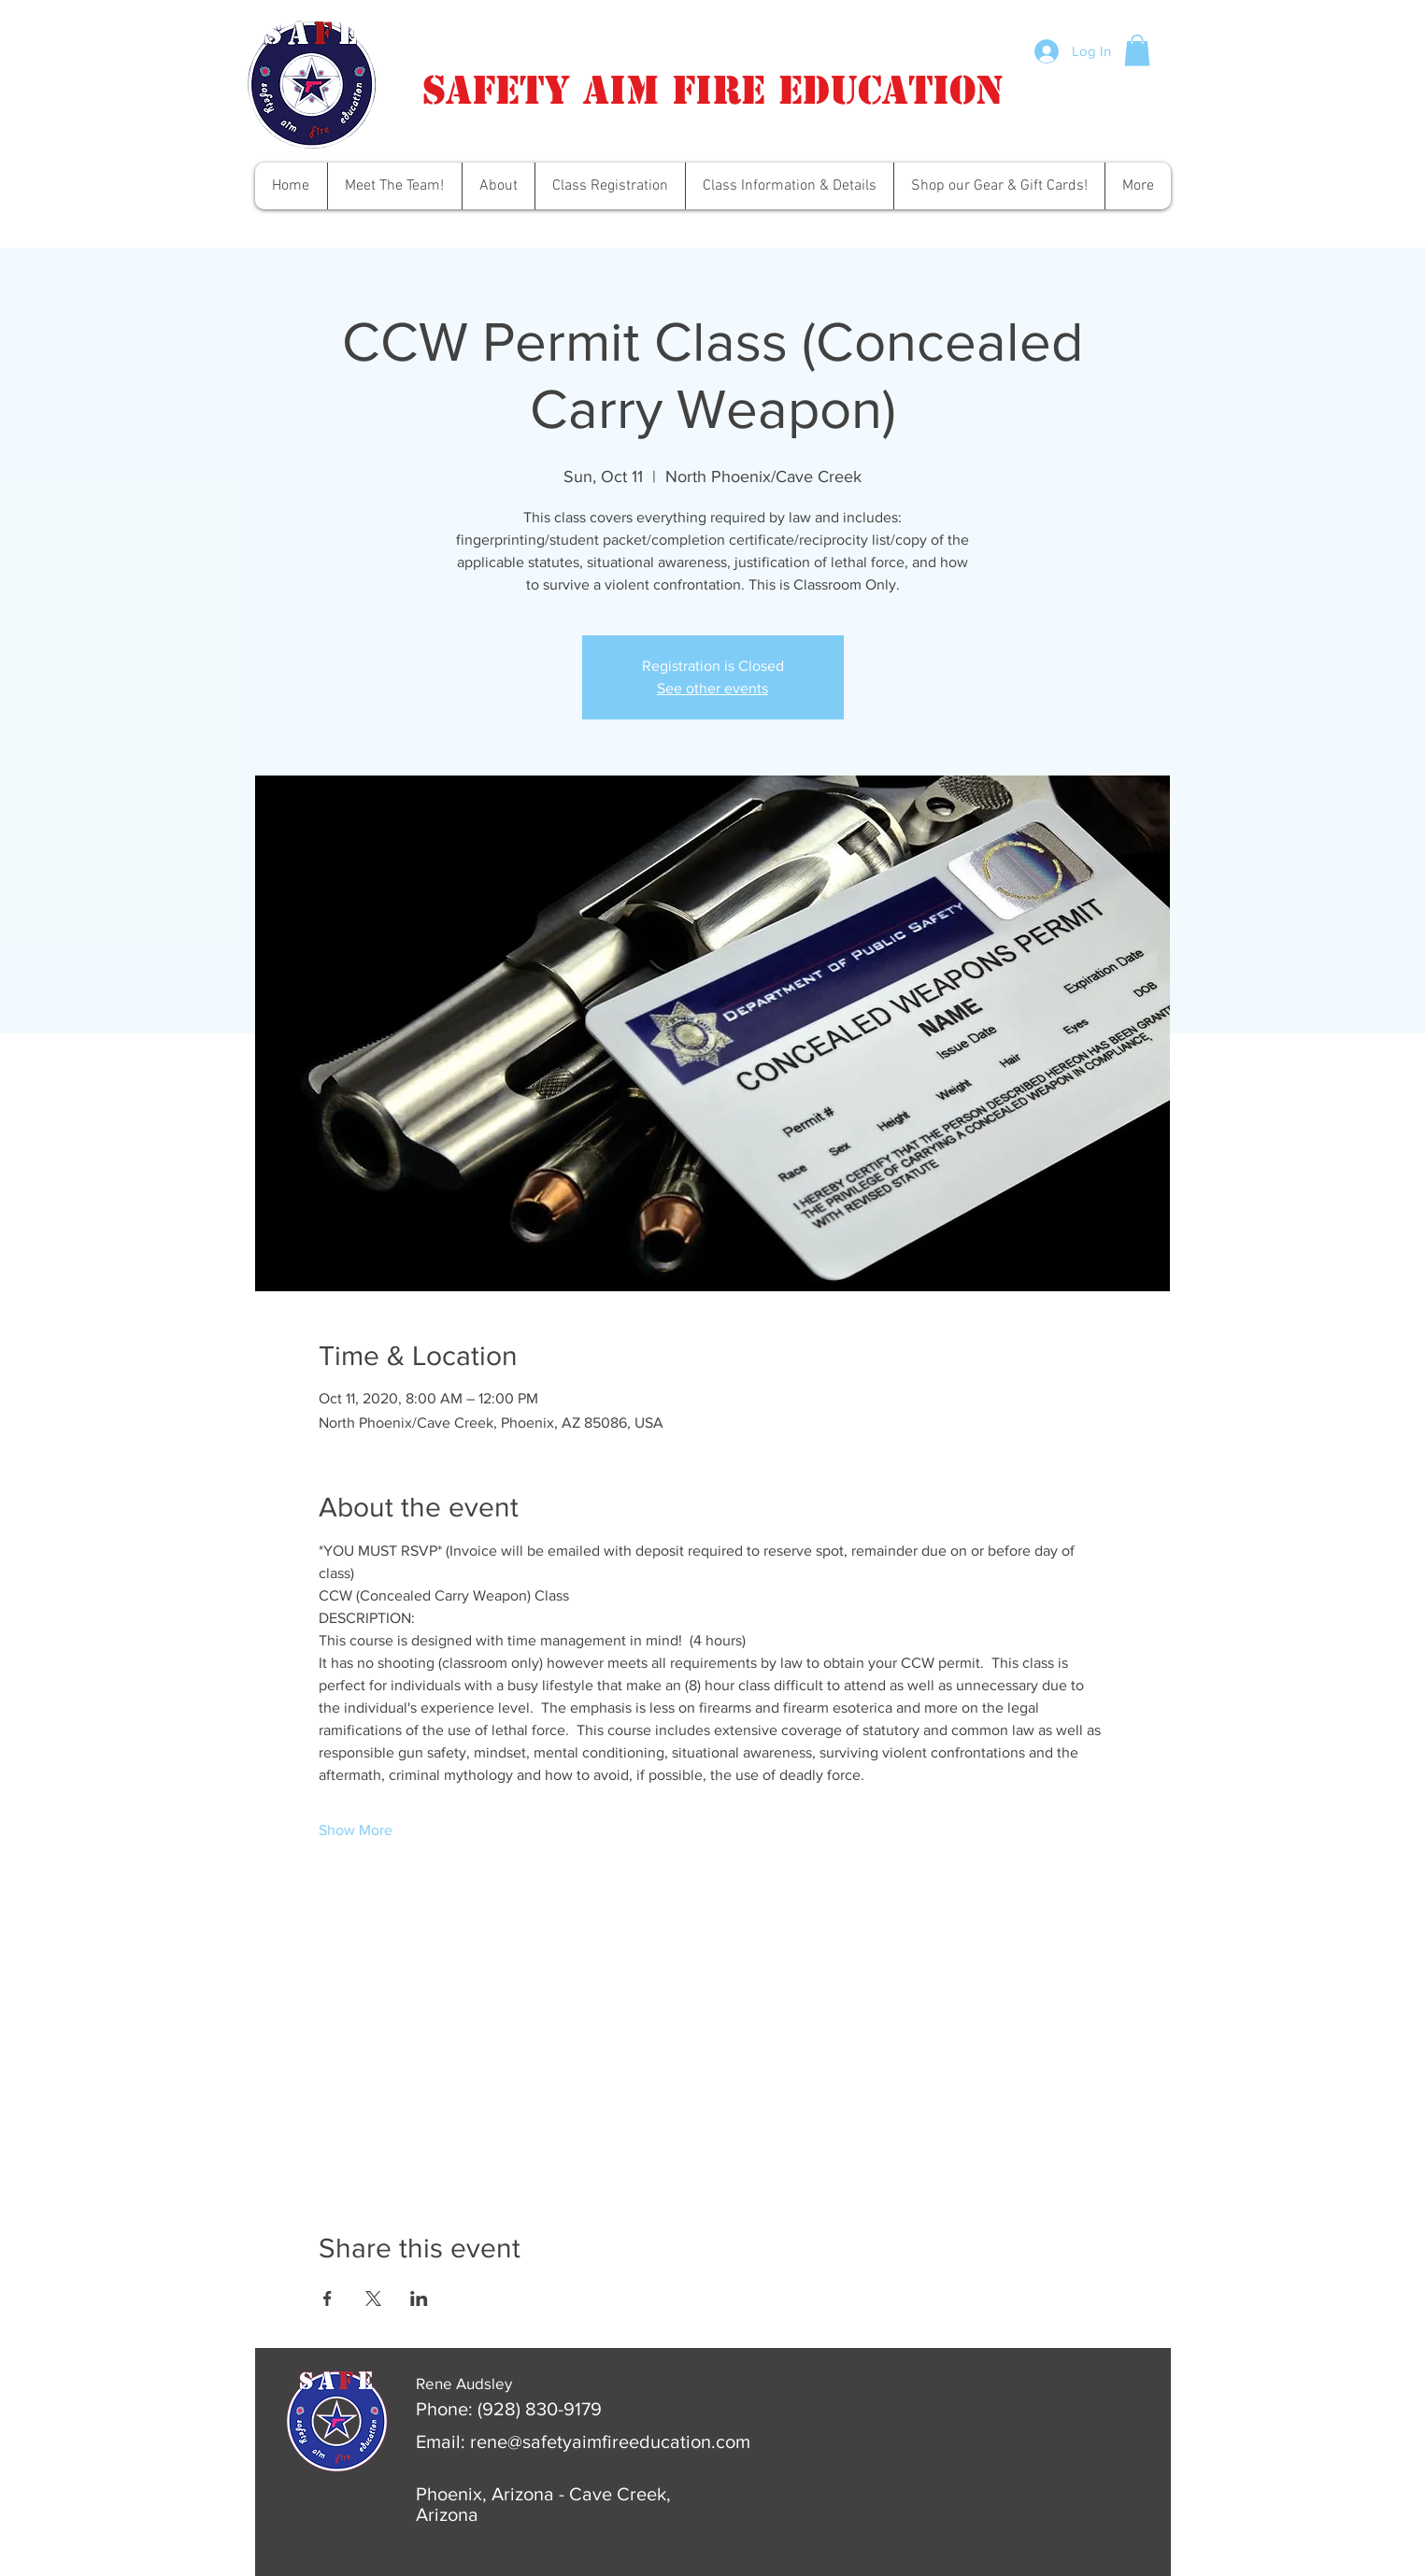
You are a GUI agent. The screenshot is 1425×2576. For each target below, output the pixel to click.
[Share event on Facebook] (327, 2298)
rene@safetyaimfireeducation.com (610, 2441)
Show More (355, 1830)
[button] (1137, 50)
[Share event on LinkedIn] (419, 2298)
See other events (712, 688)
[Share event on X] (373, 2298)
